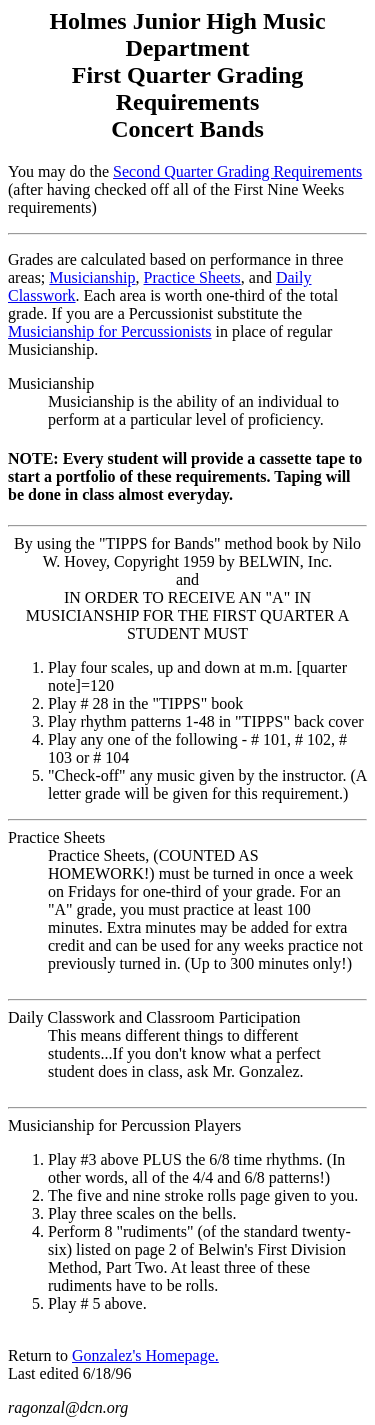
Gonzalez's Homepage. (145, 1355)
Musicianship (92, 277)
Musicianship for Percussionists (110, 331)
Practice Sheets (192, 277)
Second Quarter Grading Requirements (237, 171)
